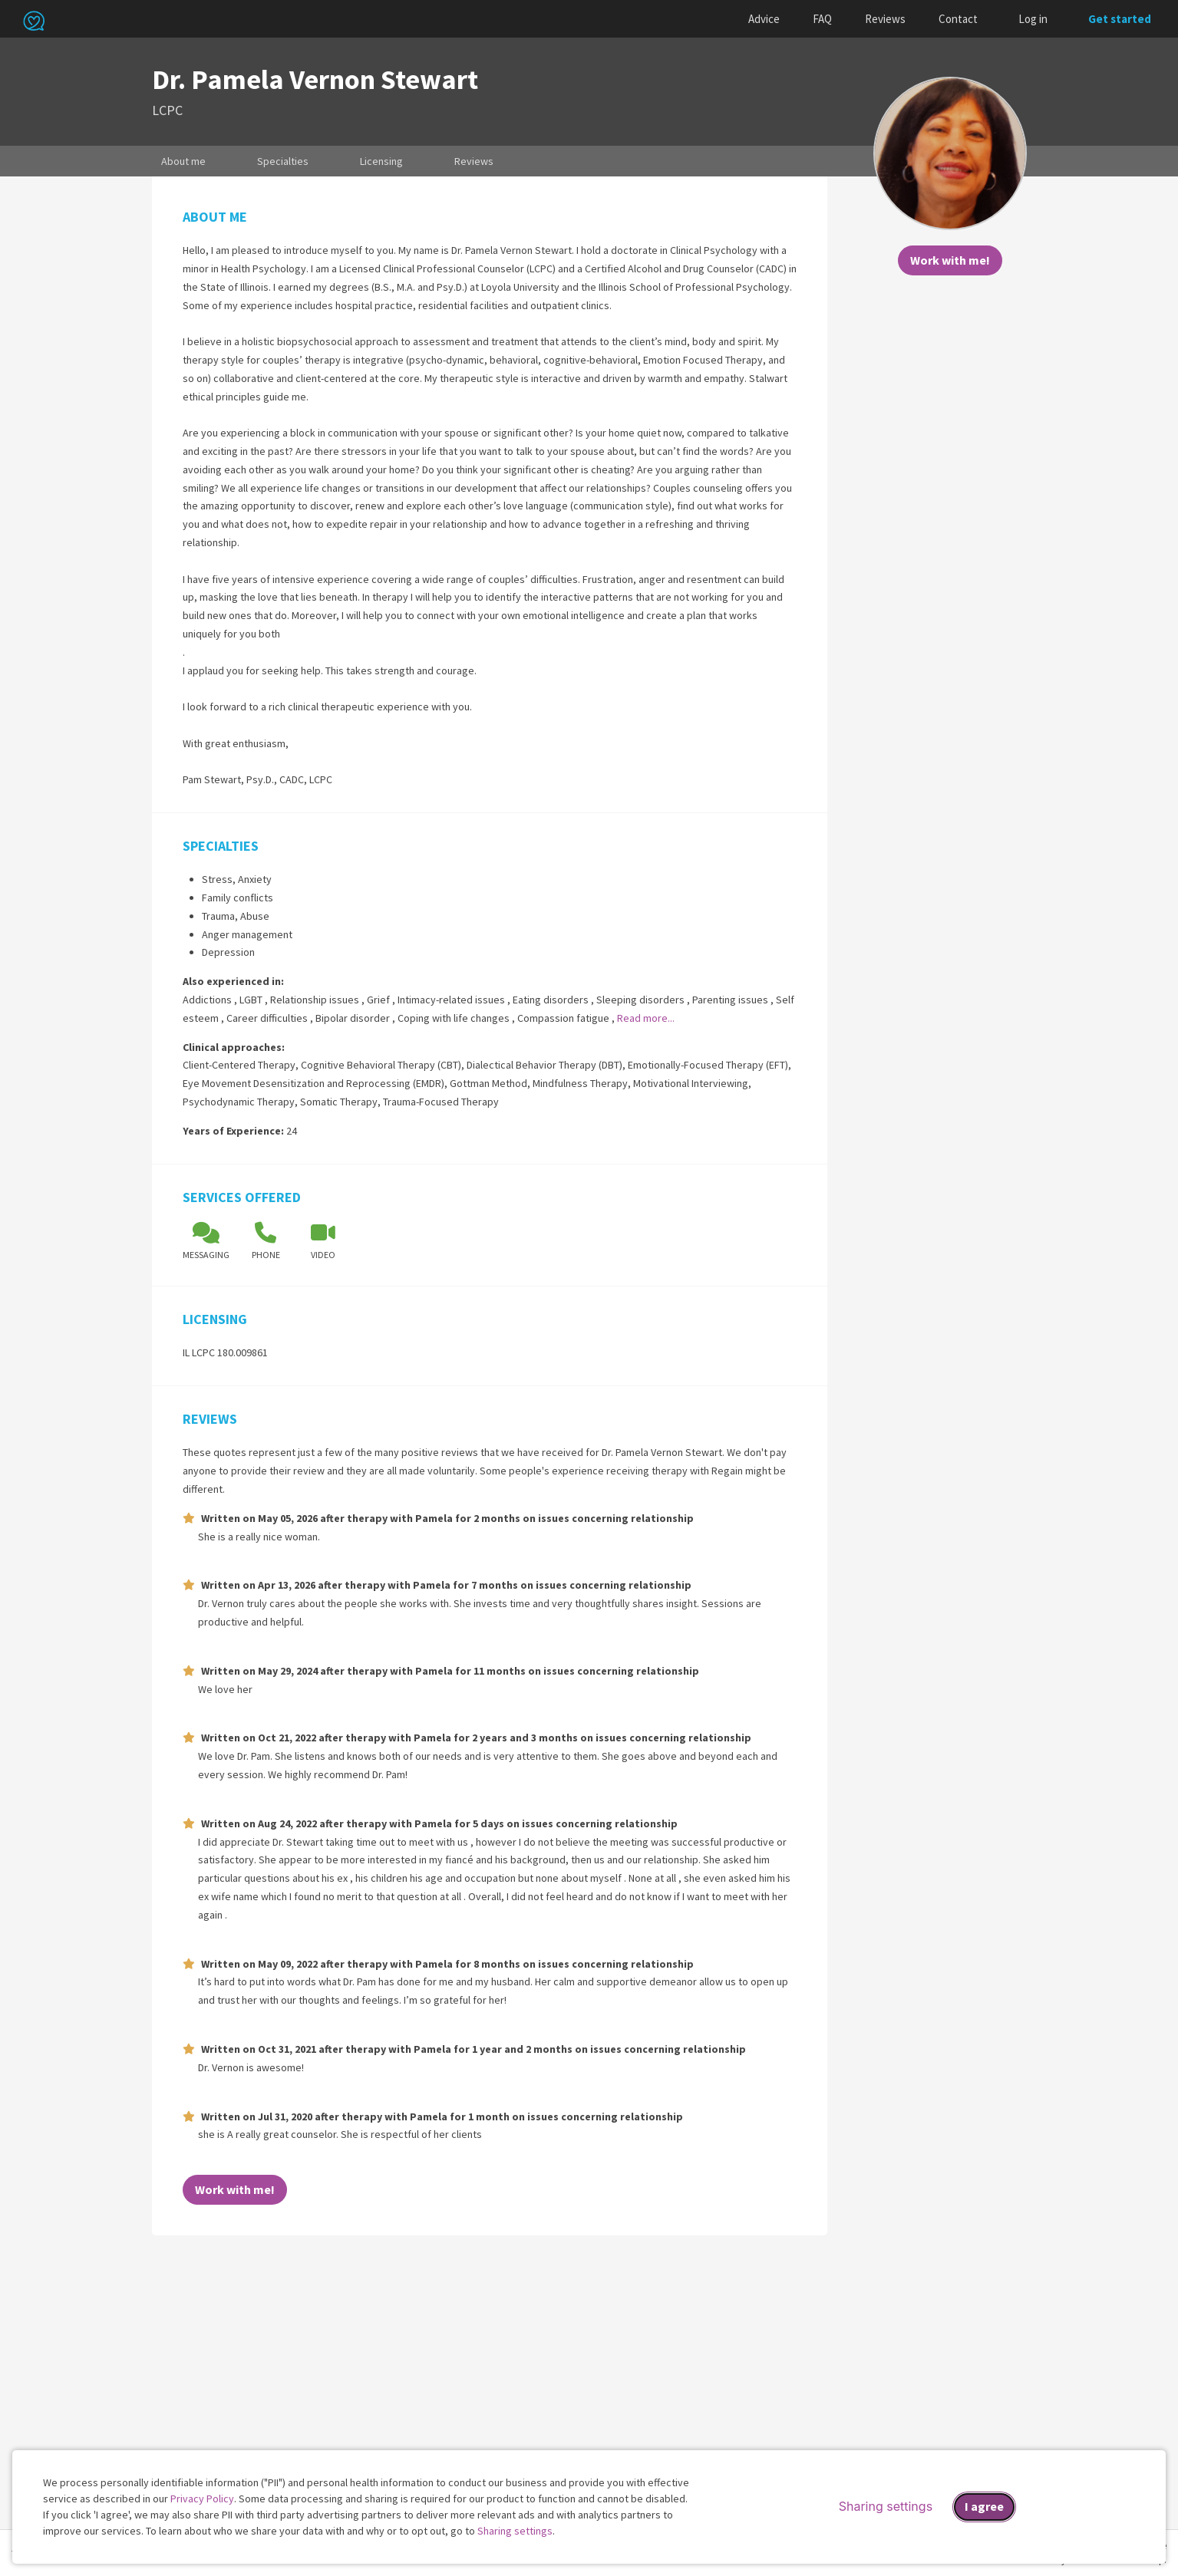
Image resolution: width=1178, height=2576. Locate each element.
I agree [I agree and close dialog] (984, 2506)
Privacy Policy (202, 2498)
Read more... (646, 1018)
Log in (1033, 19)
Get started (1119, 19)
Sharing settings (515, 2531)
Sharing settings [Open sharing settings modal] (885, 2506)
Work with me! (950, 260)
